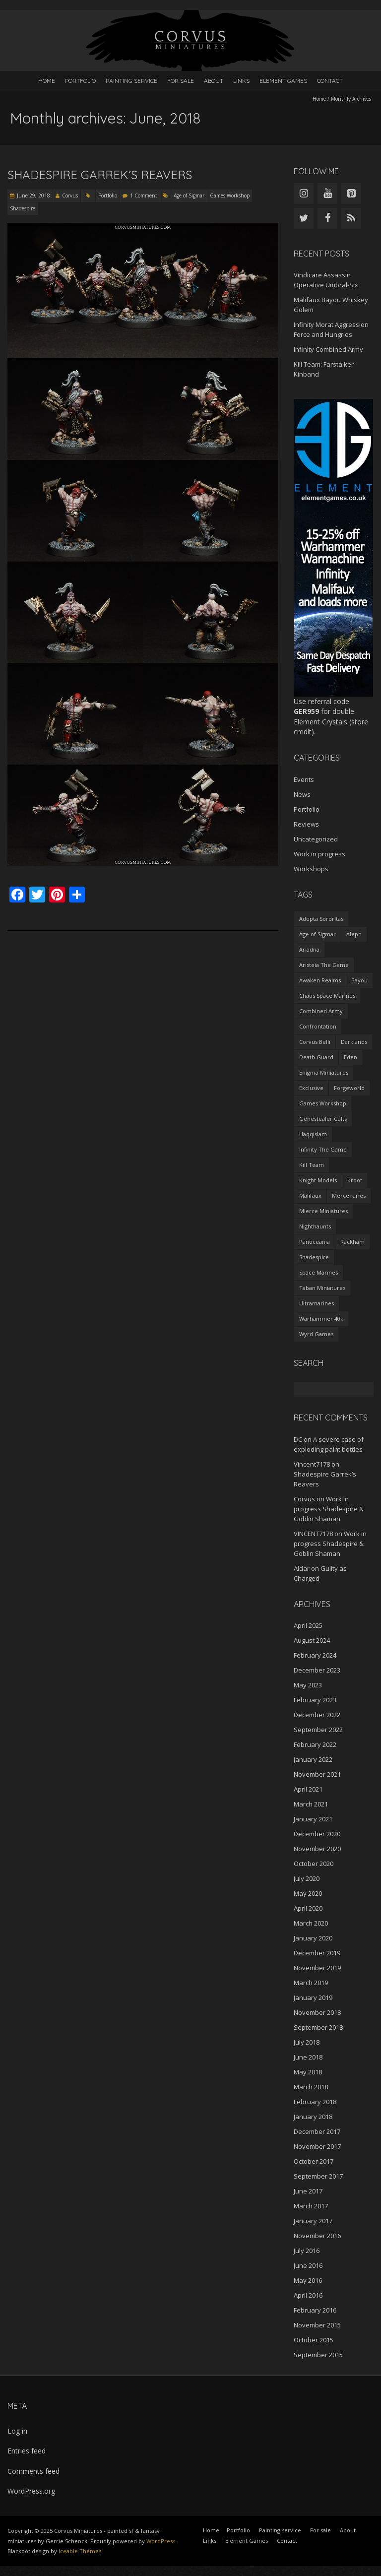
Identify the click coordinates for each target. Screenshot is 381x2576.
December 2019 (317, 1952)
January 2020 (313, 1937)
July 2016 (306, 2250)
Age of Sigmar (189, 195)
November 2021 (317, 1774)
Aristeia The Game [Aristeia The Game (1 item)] (324, 964)
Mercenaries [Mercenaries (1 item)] (349, 1195)
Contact (330, 80)
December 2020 (317, 1833)
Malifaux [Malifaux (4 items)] (310, 1195)
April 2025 (308, 1625)
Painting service (131, 80)
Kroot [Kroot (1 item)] (354, 1180)
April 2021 (308, 1789)
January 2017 (313, 2220)
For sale (180, 80)
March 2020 (311, 1923)
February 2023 (315, 1699)
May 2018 (308, 2071)
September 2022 (318, 1729)
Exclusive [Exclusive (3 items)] (311, 1088)
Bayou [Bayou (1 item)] (359, 980)
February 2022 (315, 1744)
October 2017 (313, 2161)
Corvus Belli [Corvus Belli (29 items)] (314, 1041)
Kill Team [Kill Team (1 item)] (311, 1164)
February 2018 (315, 2101)
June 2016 (308, 2265)
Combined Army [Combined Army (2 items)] (321, 1011)
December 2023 (317, 1670)
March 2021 (311, 1804)
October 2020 (313, 1863)
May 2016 (308, 2280)
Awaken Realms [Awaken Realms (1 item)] (320, 980)
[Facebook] (327, 218)
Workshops (311, 868)
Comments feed (33, 2471)
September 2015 (318, 2354)
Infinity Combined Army (328, 349)
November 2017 (317, 2146)
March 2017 (311, 2205)
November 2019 (317, 1967)
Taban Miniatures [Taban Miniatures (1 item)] (322, 1287)
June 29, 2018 (33, 195)
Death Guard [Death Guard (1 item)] (316, 1057)
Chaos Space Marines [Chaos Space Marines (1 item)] (327, 995)
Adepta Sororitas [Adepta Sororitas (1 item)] (321, 918)
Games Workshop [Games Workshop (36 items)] (322, 1103)
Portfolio (80, 80)
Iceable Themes (80, 2551)
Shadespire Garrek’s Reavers (99, 174)
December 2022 (317, 1714)
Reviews (306, 824)
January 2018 (313, 2116)
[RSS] (351, 218)
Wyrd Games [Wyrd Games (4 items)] (316, 1334)
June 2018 (308, 2057)
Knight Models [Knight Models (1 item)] (318, 1180)
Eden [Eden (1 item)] (350, 1057)
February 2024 (315, 1655)
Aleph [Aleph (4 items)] (354, 934)
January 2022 (313, 1759)
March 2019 (311, 1982)
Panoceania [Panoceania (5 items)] (314, 1241)
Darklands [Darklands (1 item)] (354, 1041)
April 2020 (308, 1908)
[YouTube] (327, 193)
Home (46, 80)
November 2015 (317, 2324)
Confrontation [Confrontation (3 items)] (317, 1026)
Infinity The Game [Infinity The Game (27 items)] (323, 1149)
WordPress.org (31, 2491)
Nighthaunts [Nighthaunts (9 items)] (315, 1226)
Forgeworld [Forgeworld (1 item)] (349, 1088)
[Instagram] (304, 193)
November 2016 (317, 2235)
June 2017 (308, 2191)
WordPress (160, 2541)
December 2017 (317, 2131)
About (213, 80)
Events (304, 779)
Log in (17, 2431)
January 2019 (313, 1997)
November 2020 (317, 1848)
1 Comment (143, 195)
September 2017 (318, 2176)
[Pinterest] (351, 193)
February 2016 (315, 2310)
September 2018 (318, 2027)
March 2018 (311, 2086)
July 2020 (306, 1878)
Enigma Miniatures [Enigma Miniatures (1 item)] (323, 1072)
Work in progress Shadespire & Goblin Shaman (329, 1508)
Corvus (70, 195)
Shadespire (22, 208)
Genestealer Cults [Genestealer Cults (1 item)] (323, 1118)
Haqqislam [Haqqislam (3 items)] (313, 1134)
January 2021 (313, 1818)
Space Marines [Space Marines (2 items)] (318, 1272)
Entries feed (26, 2450)
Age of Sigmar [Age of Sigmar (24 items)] (317, 934)
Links (241, 80)
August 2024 (312, 1640)
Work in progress (319, 853)
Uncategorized (316, 839)
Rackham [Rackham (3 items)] (352, 1241)
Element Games (283, 80)
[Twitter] (304, 218)
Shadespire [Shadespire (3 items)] (314, 1257)
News (302, 794)
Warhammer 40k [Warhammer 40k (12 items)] (321, 1318)
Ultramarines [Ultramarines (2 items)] (316, 1303)
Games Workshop (230, 195)
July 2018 (306, 2042)
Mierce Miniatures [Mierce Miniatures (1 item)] (323, 1211)
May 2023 (308, 1684)
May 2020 (308, 1893)
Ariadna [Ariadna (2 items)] (309, 949)
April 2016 (308, 2295)
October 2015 (313, 2339)
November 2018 (317, 2012)
